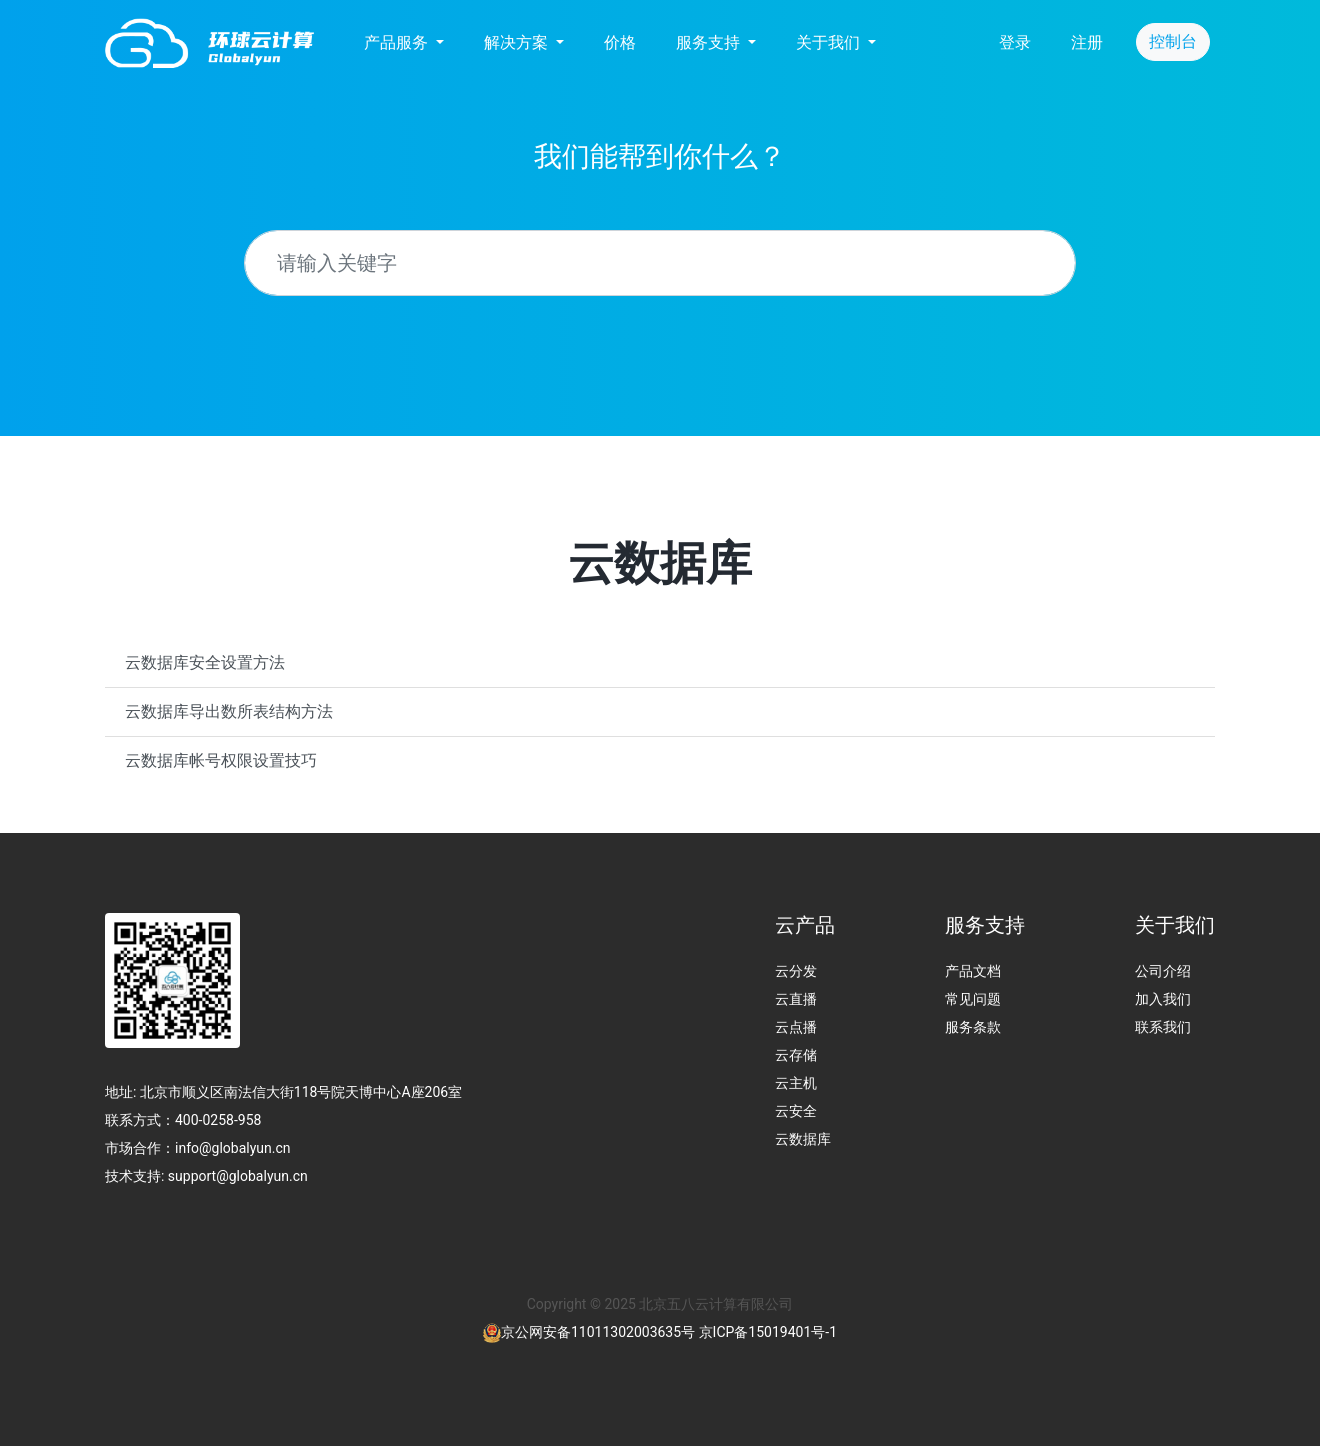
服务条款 (973, 1027)
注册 (1087, 42)
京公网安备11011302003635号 (598, 1332)
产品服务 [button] (398, 42)
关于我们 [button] (830, 42)
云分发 (796, 971)
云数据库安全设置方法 (205, 662)
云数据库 (803, 1139)
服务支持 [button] (710, 42)
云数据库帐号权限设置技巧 (221, 760)
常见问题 (973, 999)
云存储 (796, 1055)
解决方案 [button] (518, 42)
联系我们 (1163, 1027)
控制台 (1173, 41)
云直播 (796, 999)
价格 (620, 42)
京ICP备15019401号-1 (768, 1332)
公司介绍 (1163, 971)
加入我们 (1163, 999)
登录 (1015, 42)
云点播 (796, 1027)
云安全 (796, 1111)
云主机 (796, 1083)
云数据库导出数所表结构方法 (229, 711)
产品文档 (973, 971)
